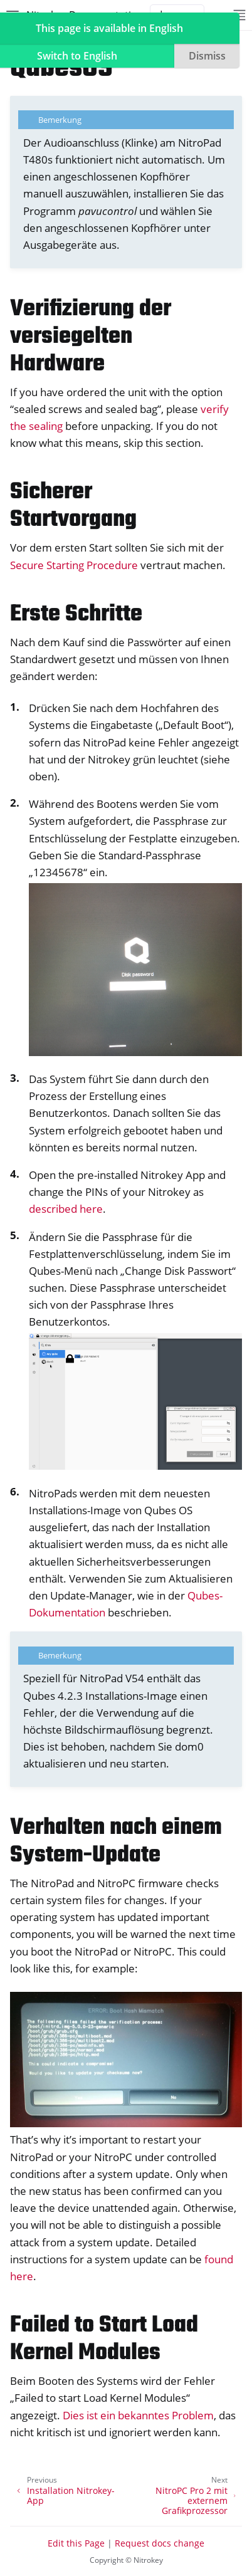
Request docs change (159, 2543)
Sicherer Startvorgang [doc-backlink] (73, 506)
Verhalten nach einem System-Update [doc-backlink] (116, 1841)
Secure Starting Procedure (74, 565)
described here (66, 1209)
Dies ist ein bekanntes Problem (138, 2415)
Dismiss (207, 56)
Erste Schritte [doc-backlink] (76, 614)
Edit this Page (76, 2543)
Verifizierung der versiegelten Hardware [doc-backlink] (90, 336)
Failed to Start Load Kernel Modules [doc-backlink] (104, 2339)
